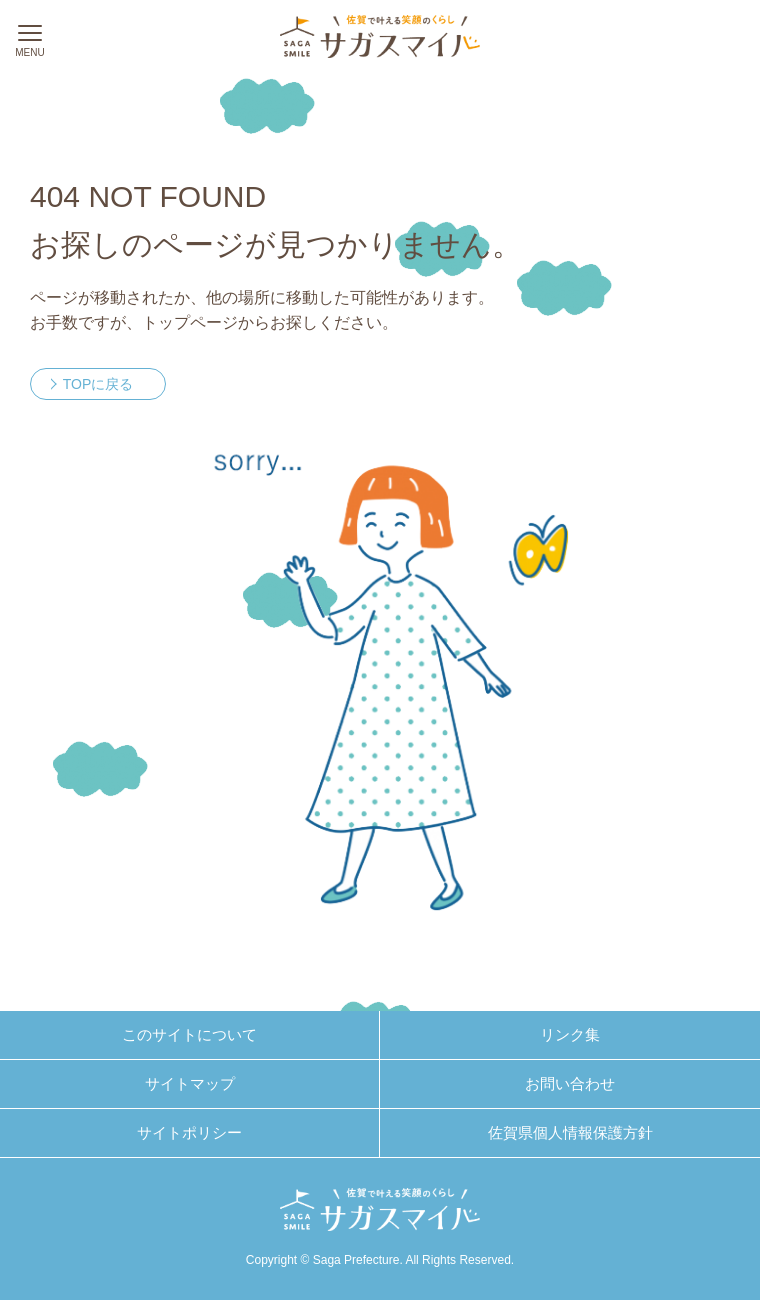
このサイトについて (189, 1034)
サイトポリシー (189, 1132)
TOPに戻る (98, 384)
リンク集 (570, 1034)
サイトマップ (190, 1083)
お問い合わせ (570, 1083)
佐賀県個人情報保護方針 (570, 1132)
